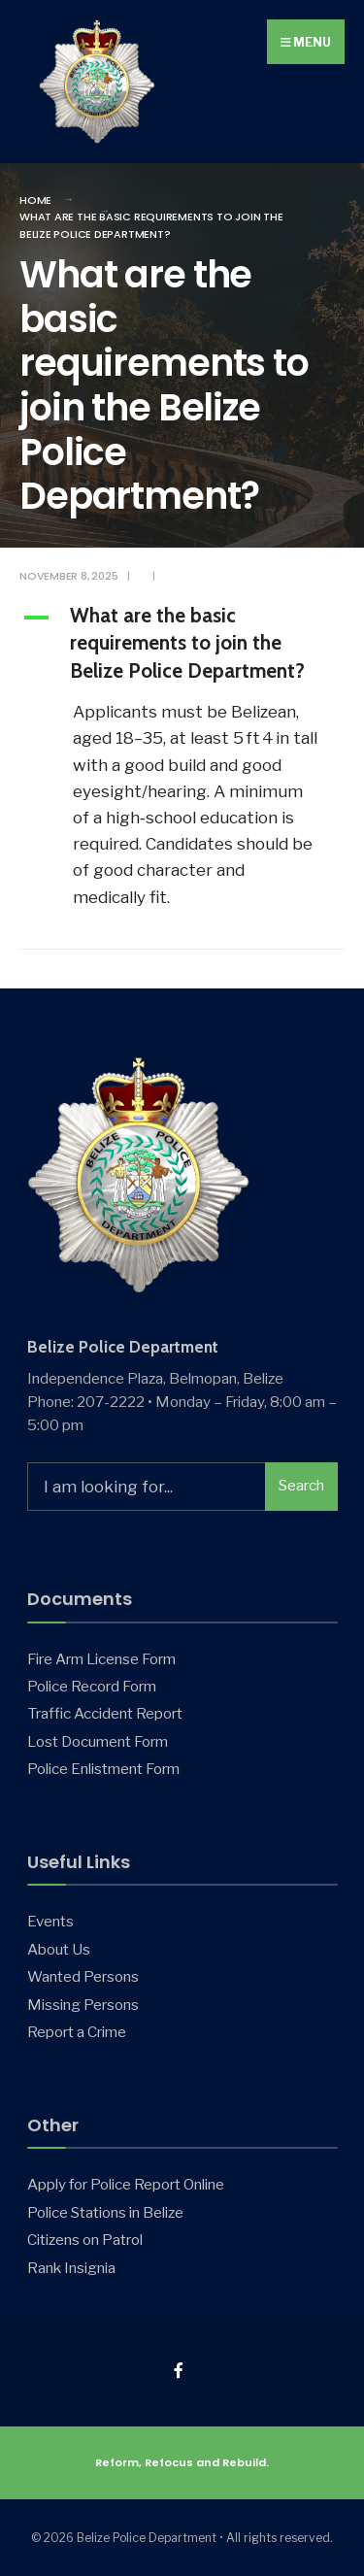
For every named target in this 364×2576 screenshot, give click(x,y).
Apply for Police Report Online (125, 2184)
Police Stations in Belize (105, 2212)
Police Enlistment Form (103, 1768)
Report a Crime (76, 2032)
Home (35, 200)
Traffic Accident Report (104, 1713)
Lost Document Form (97, 1741)
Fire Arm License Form (101, 1659)
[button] (182, 646)
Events (50, 1921)
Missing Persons (83, 2004)
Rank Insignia (71, 2267)
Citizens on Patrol (85, 2239)
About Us (58, 1949)
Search (301, 1485)
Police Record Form (91, 1686)
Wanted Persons (83, 1976)
